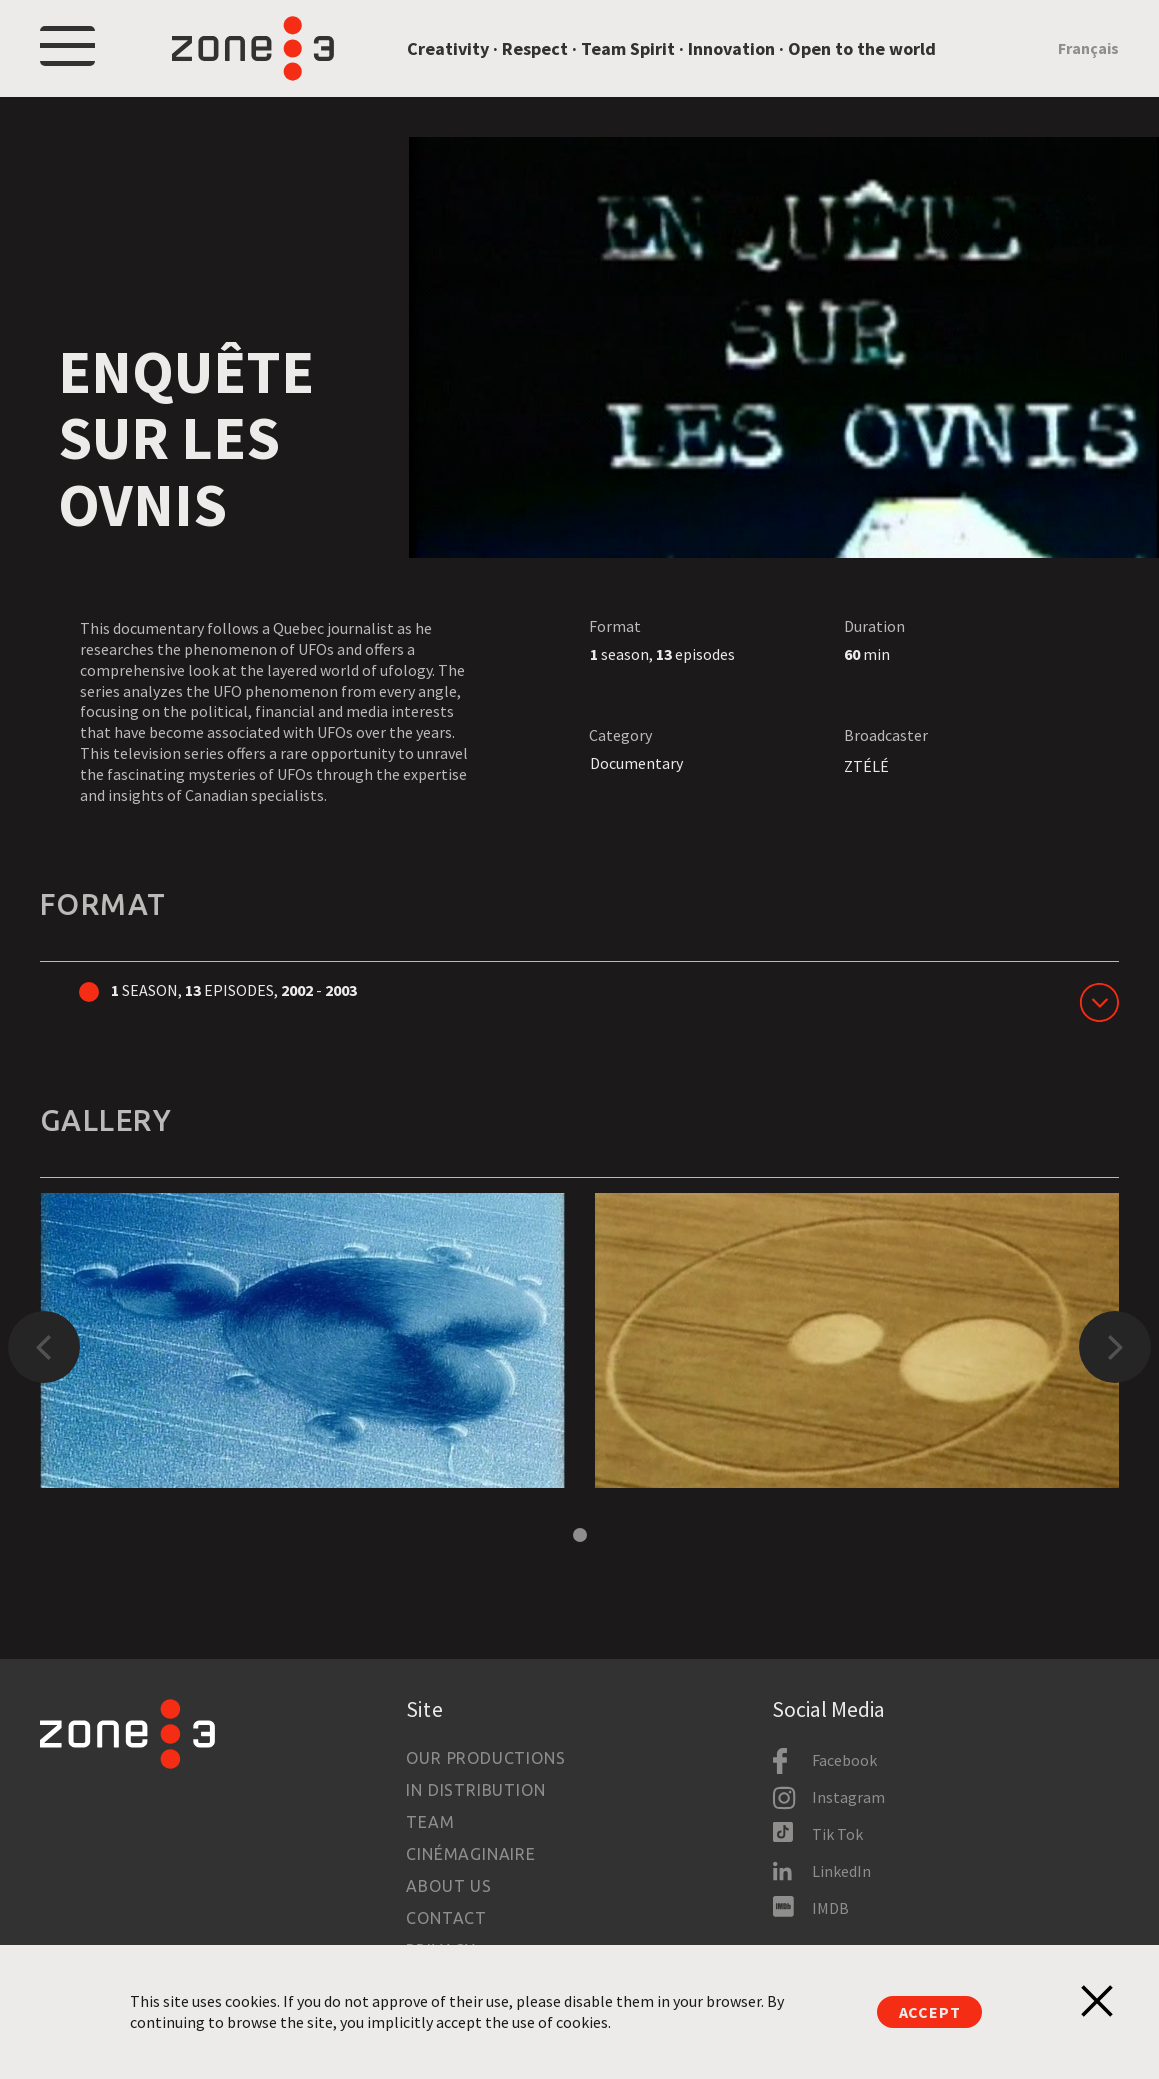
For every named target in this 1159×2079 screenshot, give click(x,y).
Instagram (848, 1797)
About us (448, 1886)
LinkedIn (841, 1871)
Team (430, 1822)
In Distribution (475, 1790)
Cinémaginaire (470, 1854)
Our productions (485, 1758)
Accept (930, 2012)
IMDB (830, 1908)
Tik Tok (837, 1834)
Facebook (844, 1760)
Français (1088, 48)
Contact (446, 1918)
